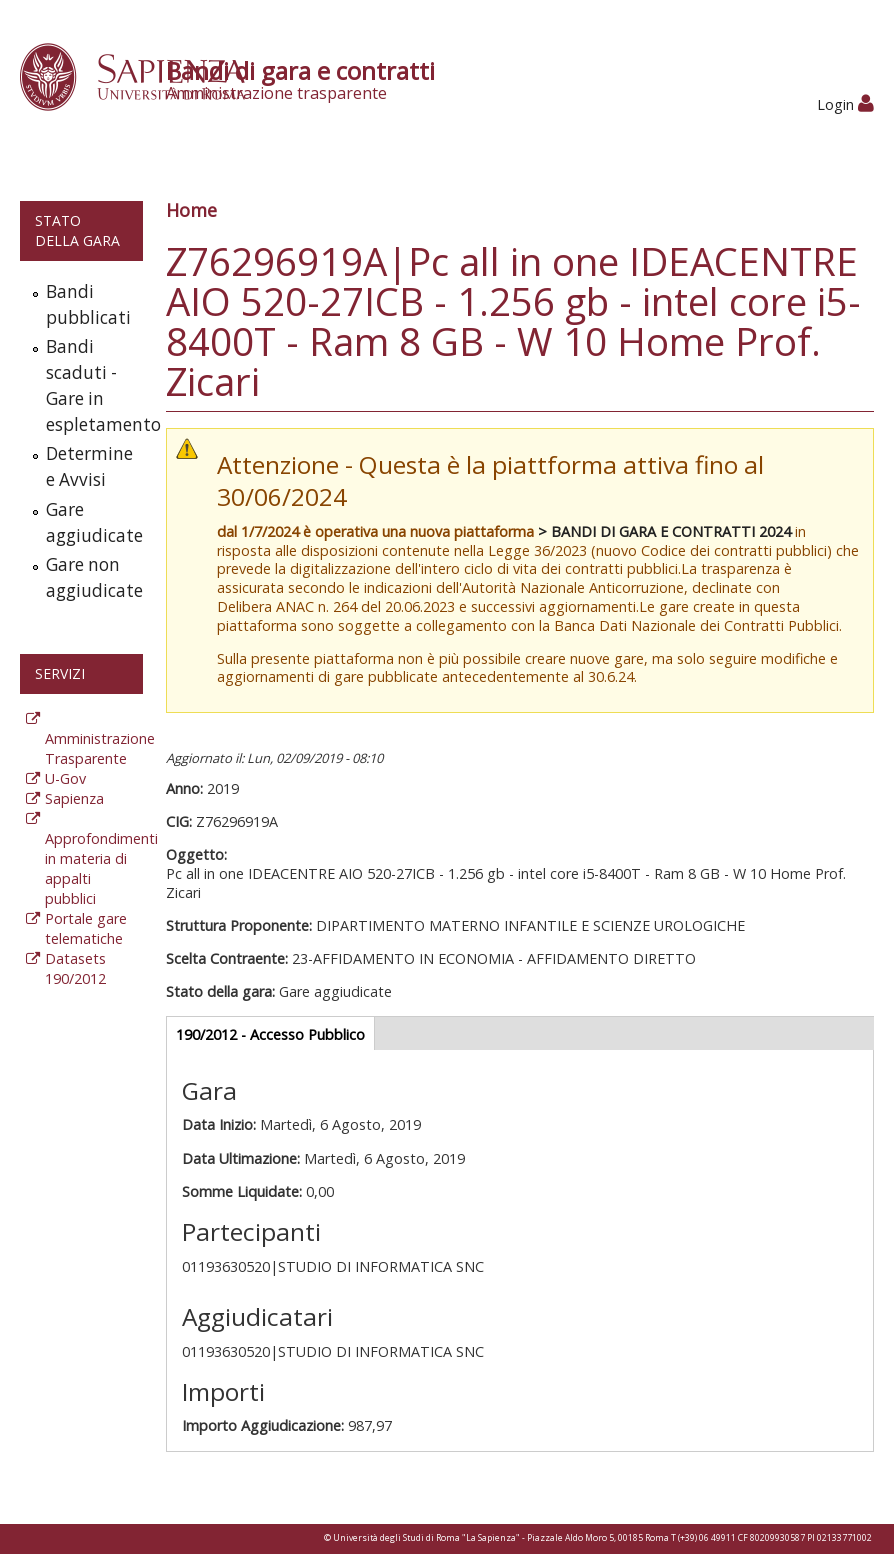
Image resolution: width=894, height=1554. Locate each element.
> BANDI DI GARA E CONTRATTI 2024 (664, 531)
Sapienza (74, 798)
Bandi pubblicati (88, 304)
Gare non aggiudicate (90, 577)
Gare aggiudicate (90, 522)
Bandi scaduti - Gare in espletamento (90, 385)
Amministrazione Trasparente (100, 748)
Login (845, 104)
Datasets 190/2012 (75, 968)
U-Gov (65, 778)
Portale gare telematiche (86, 928)
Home (191, 210)
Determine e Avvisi (89, 466)
